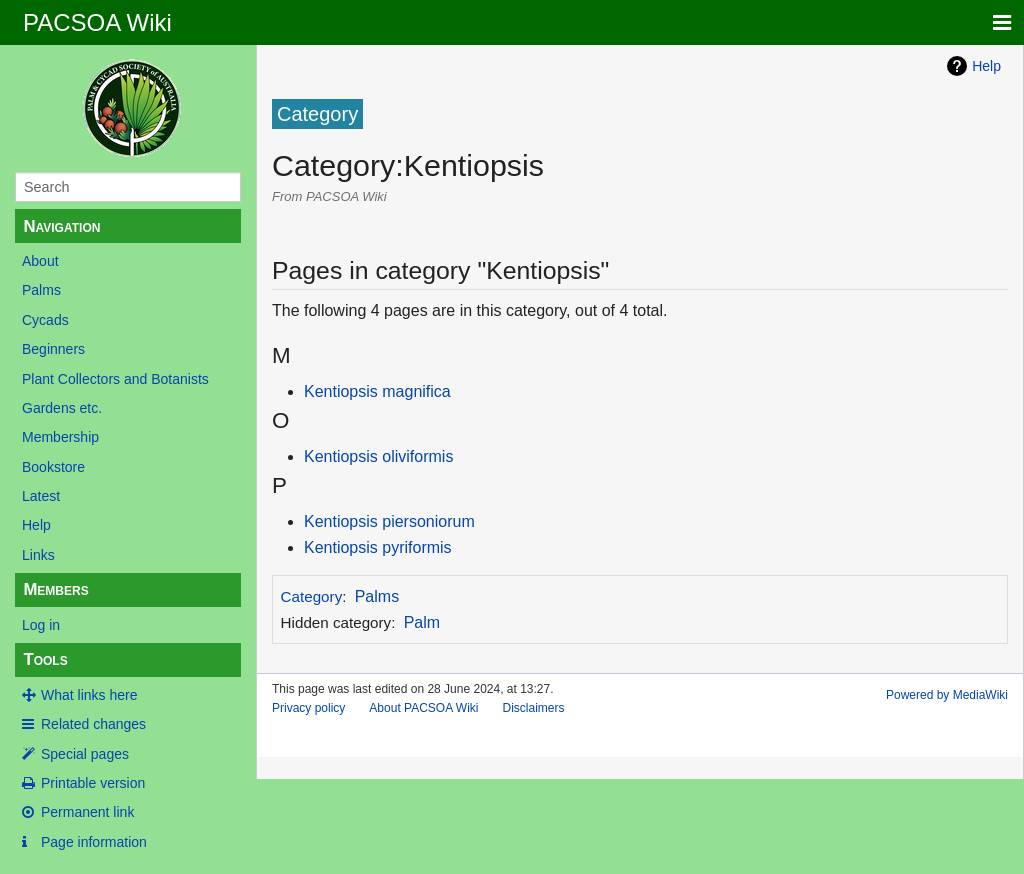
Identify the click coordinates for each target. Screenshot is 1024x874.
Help (36, 525)
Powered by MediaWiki (947, 695)
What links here (89, 695)
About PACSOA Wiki (423, 708)
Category (312, 596)
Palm (422, 622)
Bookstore (53, 467)
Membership (60, 437)
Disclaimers (534, 708)
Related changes (93, 724)
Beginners (53, 349)
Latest (41, 496)
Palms (41, 290)
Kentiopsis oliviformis (378, 456)
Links (38, 555)
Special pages (85, 754)
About (40, 261)
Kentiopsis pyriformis (378, 547)
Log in (41, 625)
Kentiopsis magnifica (377, 391)
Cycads (45, 320)
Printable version (93, 783)
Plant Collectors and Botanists (115, 379)
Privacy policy (308, 708)
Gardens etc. (62, 408)
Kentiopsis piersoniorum (389, 521)
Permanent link (87, 812)
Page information (94, 842)
